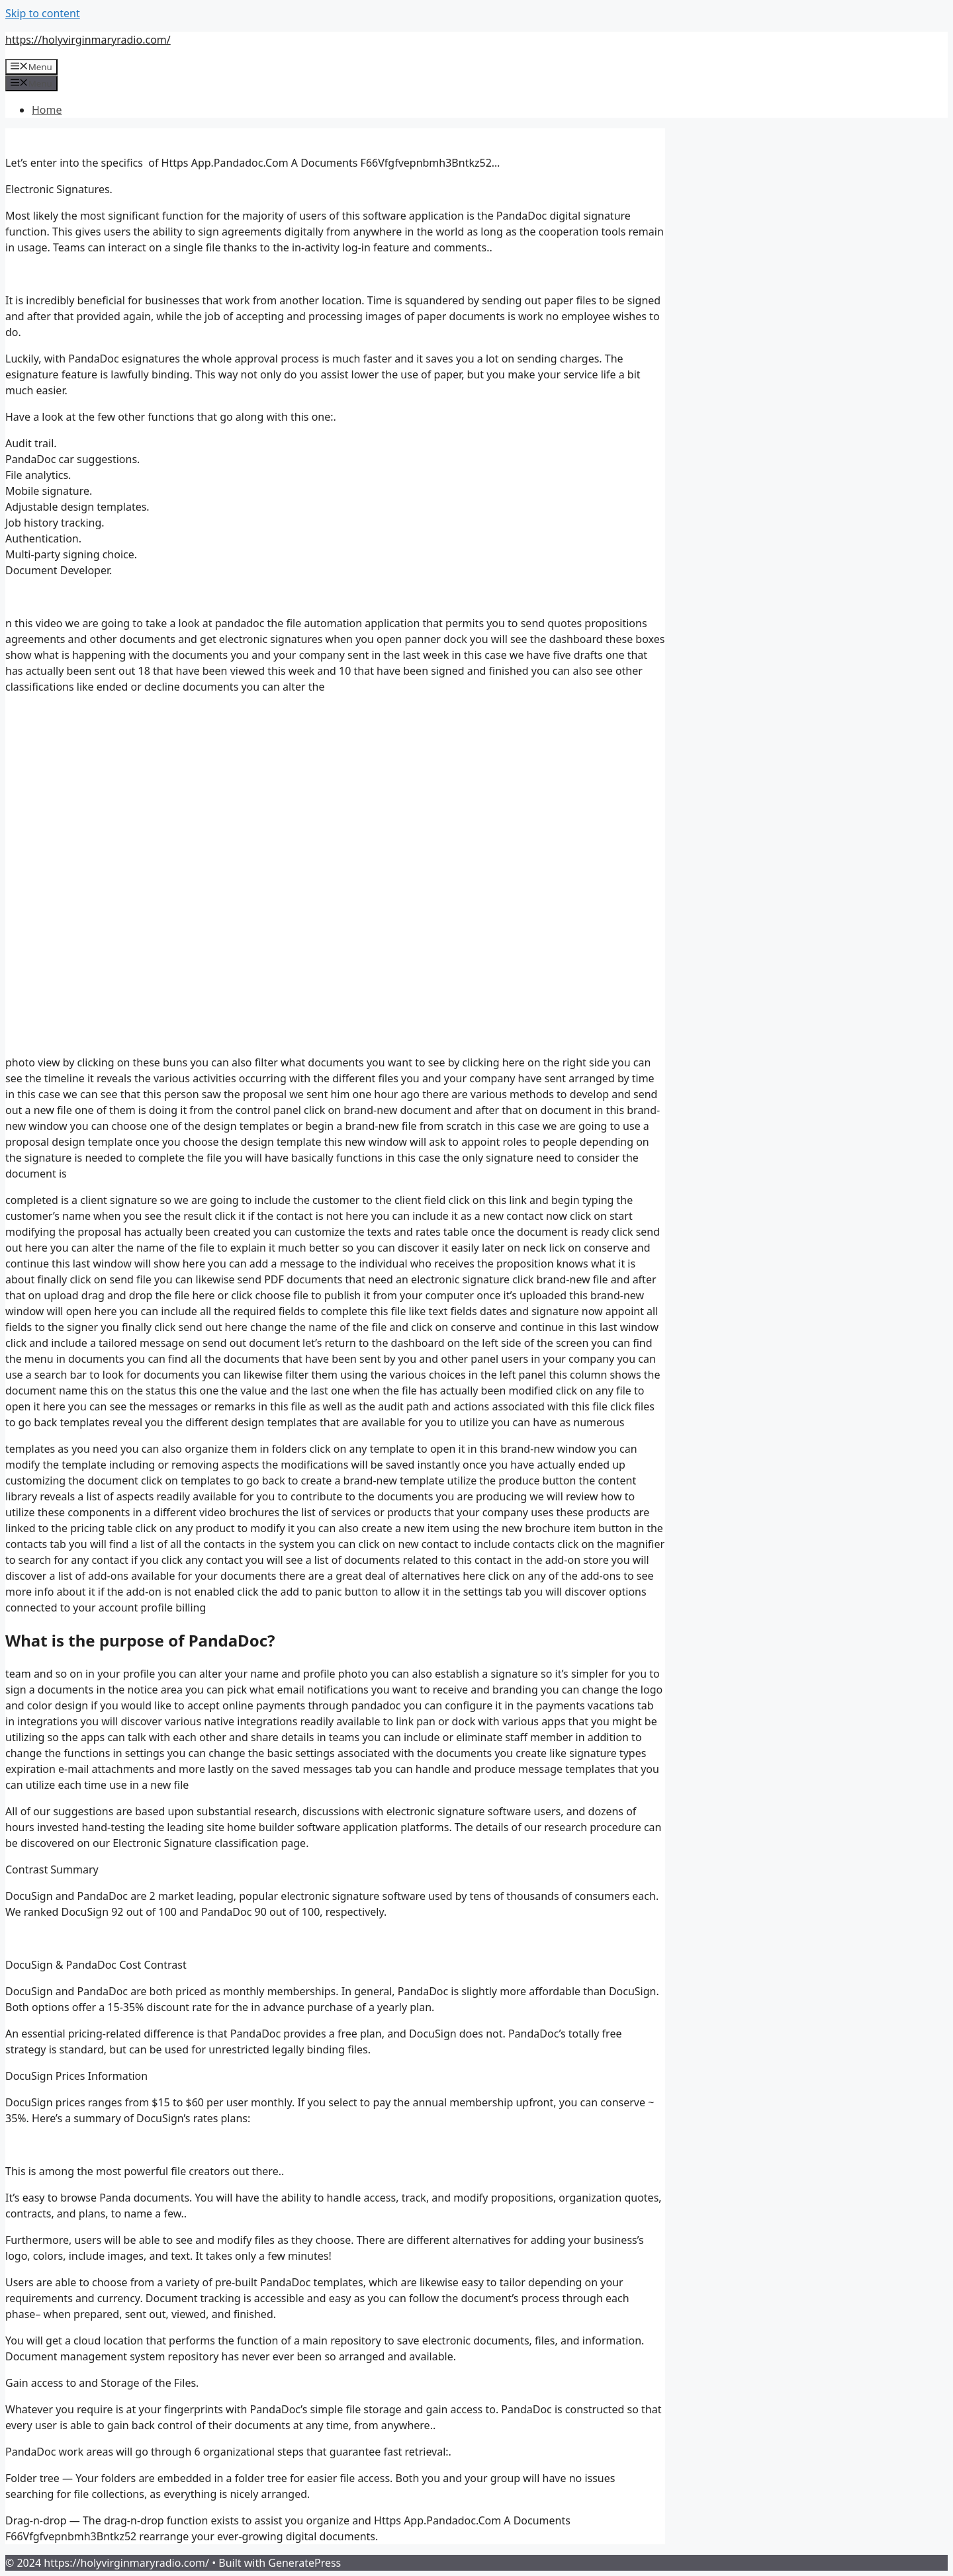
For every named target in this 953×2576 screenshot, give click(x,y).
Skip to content (42, 13)
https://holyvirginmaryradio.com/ (88, 39)
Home (47, 110)
